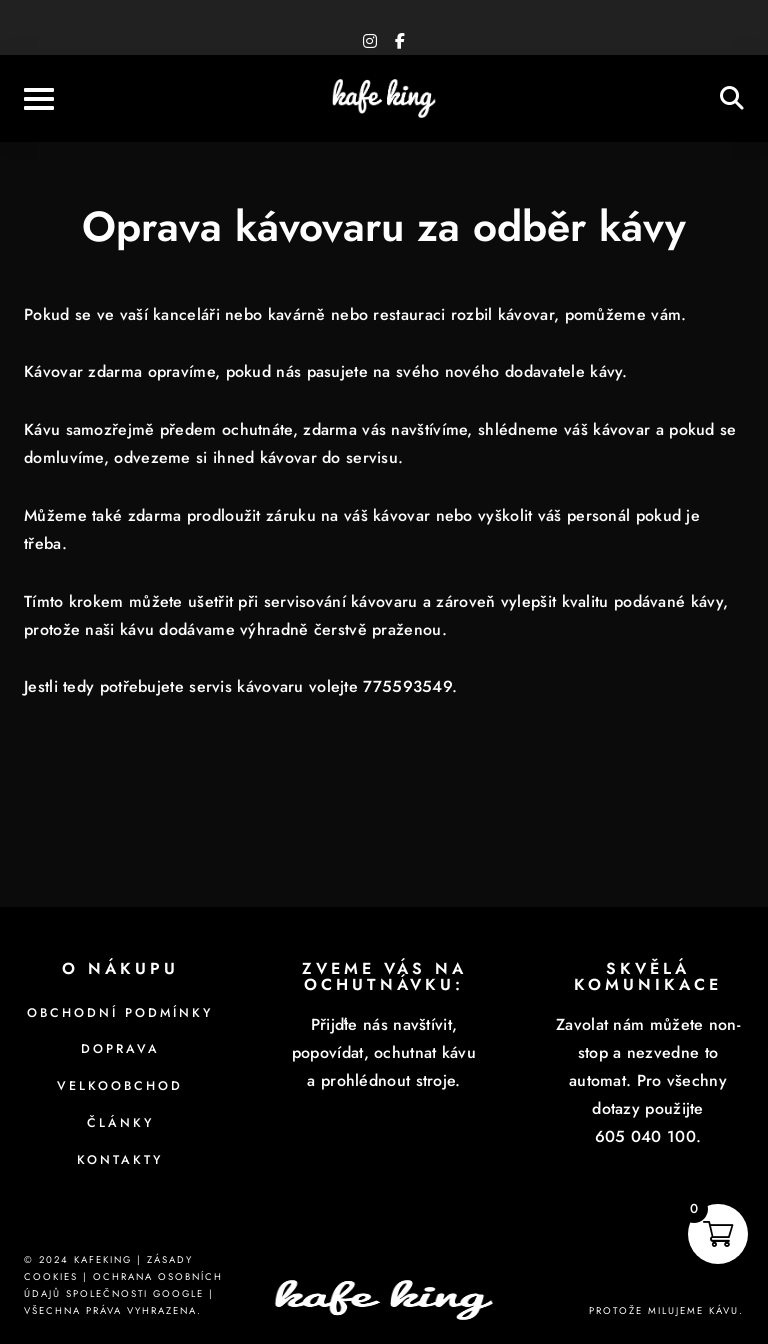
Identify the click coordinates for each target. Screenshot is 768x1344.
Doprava (120, 1049)
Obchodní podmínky (120, 1013)
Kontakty (120, 1160)
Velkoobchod (120, 1086)
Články (120, 1123)
